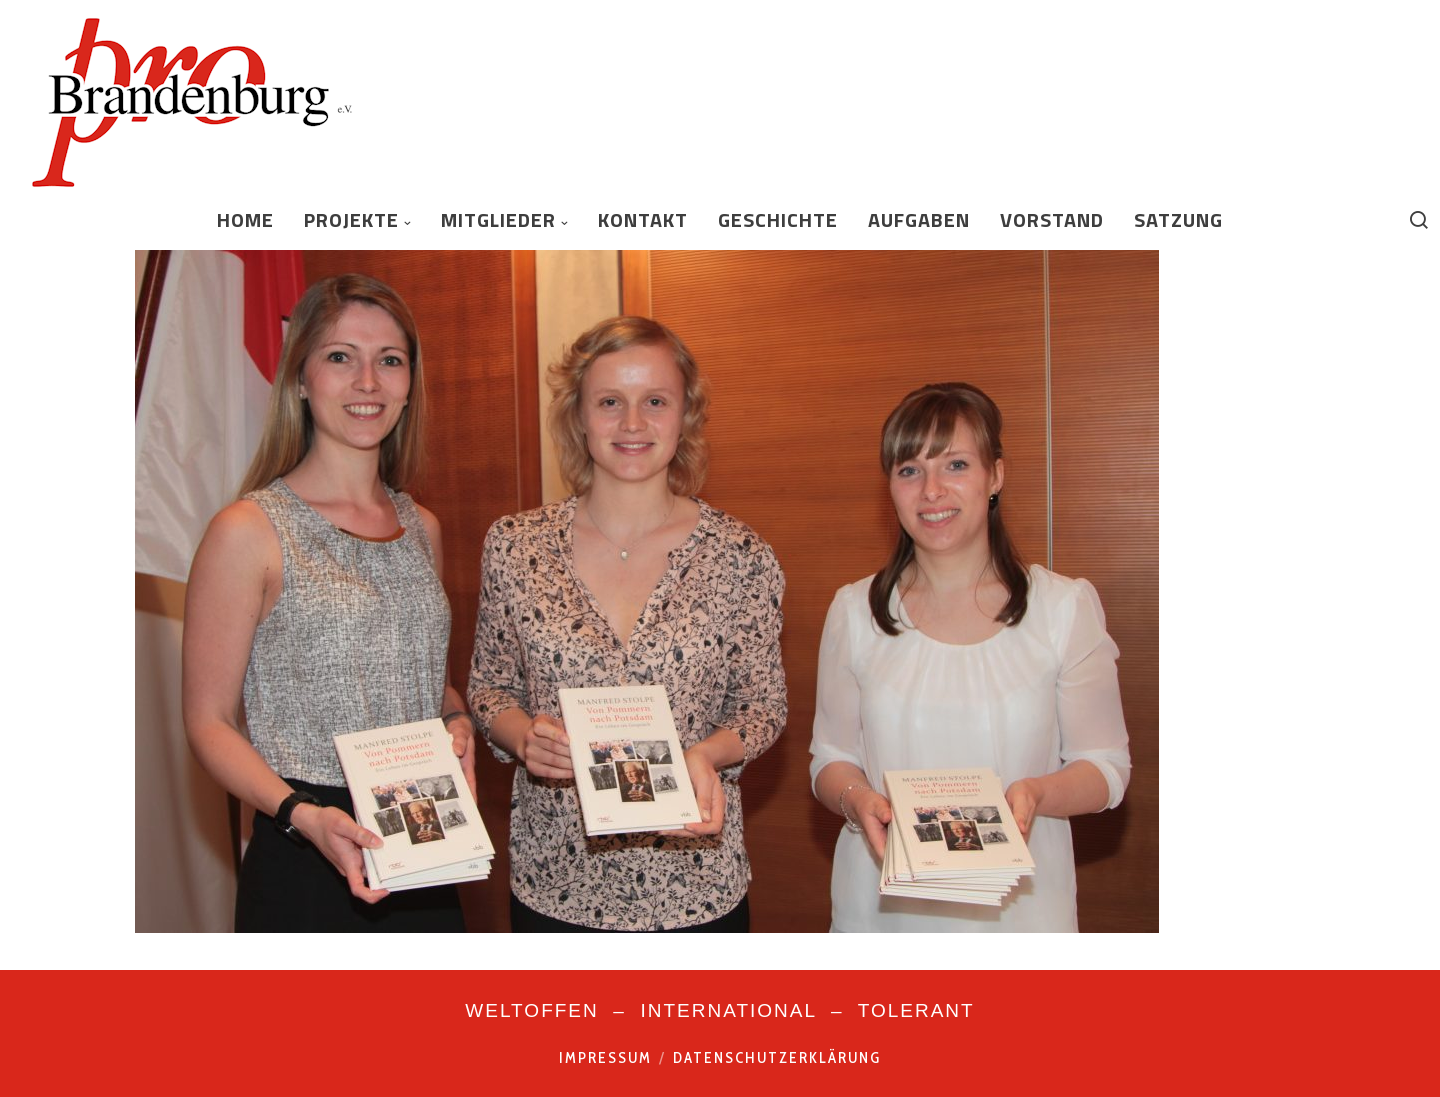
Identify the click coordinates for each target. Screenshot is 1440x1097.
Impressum (605, 1058)
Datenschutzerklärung (777, 1058)
